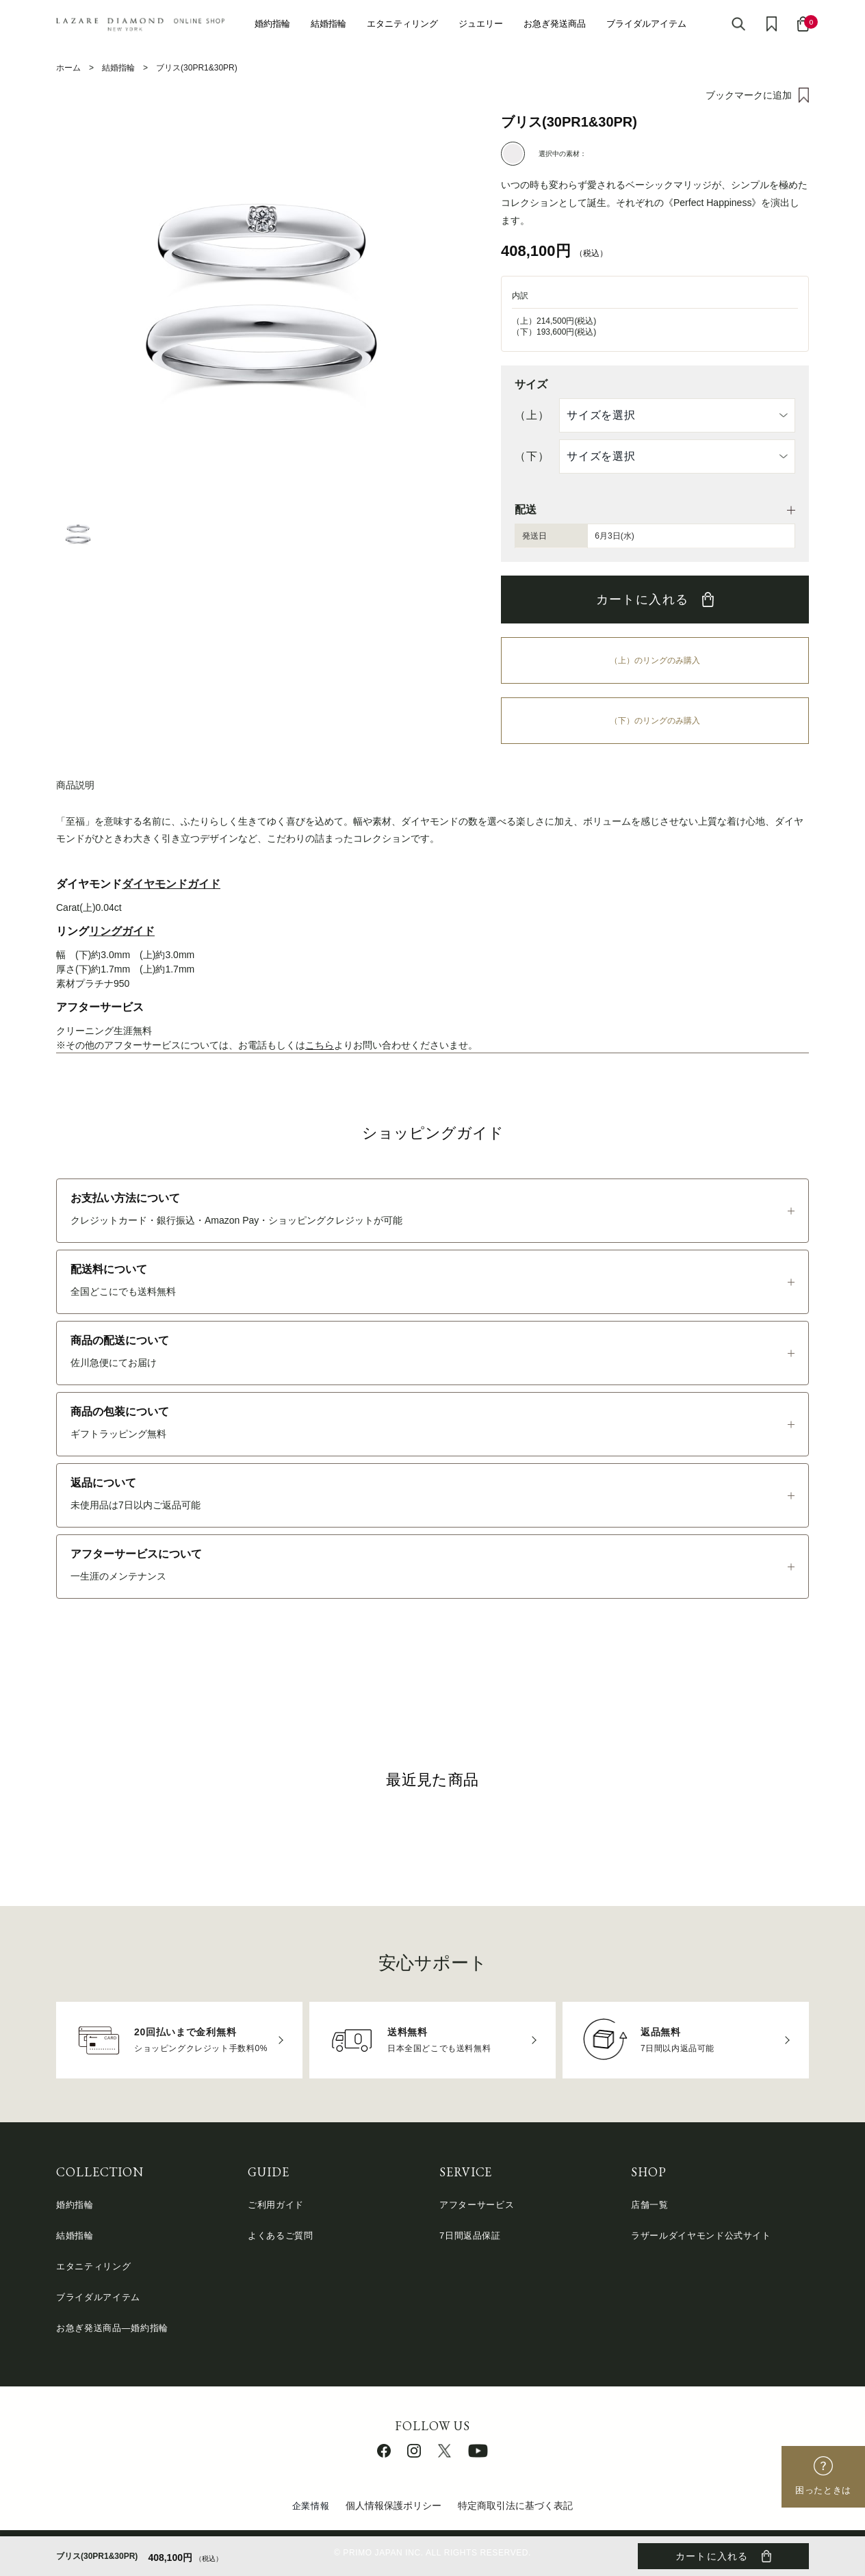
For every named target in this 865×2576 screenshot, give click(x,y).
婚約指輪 (272, 23)
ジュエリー (481, 23)
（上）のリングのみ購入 (655, 660)
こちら (319, 1045)
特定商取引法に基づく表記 (515, 2505)
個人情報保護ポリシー (393, 2505)
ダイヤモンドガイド (171, 884)
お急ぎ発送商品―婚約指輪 (112, 2328)
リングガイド (122, 931)
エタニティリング (402, 23)
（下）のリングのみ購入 (655, 720)
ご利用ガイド (276, 2205)
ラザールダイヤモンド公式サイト (701, 2235)
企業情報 (311, 2506)
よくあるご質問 (280, 2235)
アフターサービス (476, 2205)
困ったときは (823, 2490)
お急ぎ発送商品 (555, 23)
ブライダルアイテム (646, 23)
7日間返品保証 (470, 2235)
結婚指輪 (328, 23)
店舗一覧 (650, 2205)
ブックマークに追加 (749, 95)
